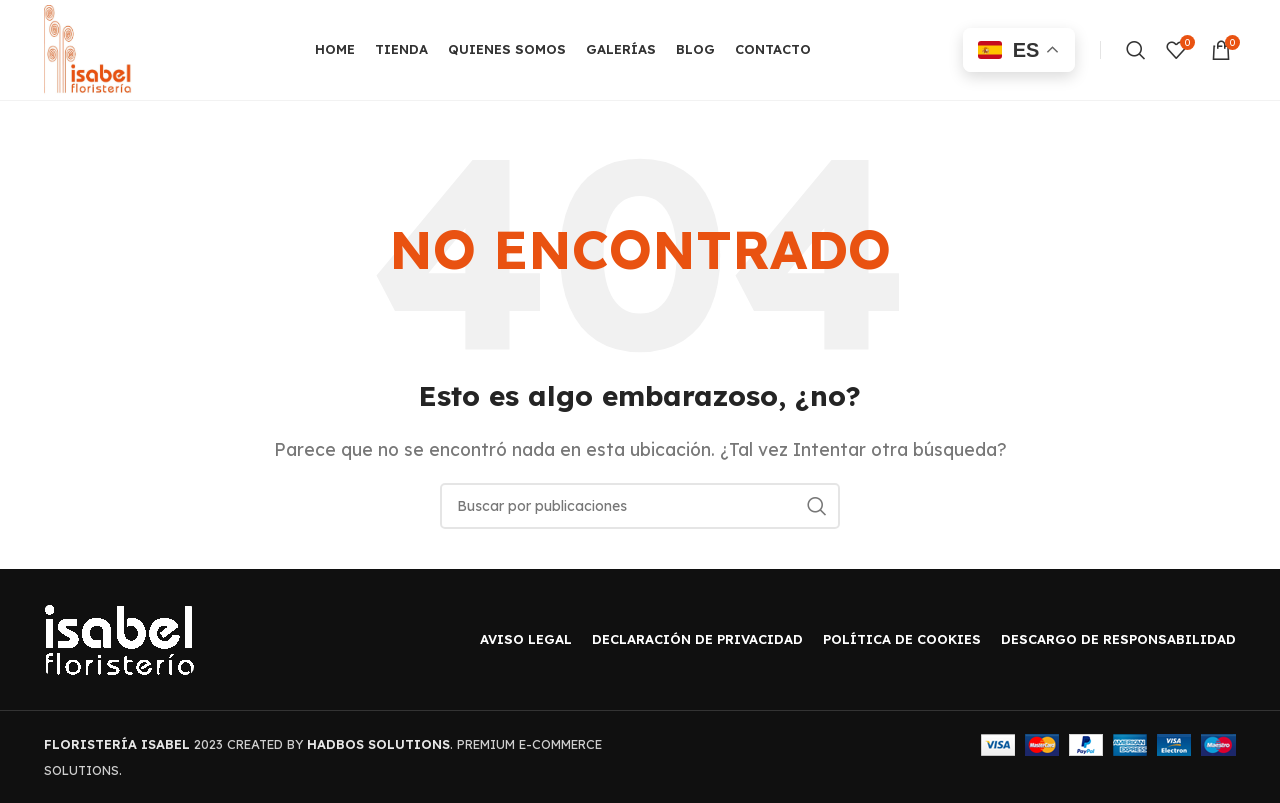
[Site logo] (88, 48)
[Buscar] (1136, 50)
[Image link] (119, 638)
